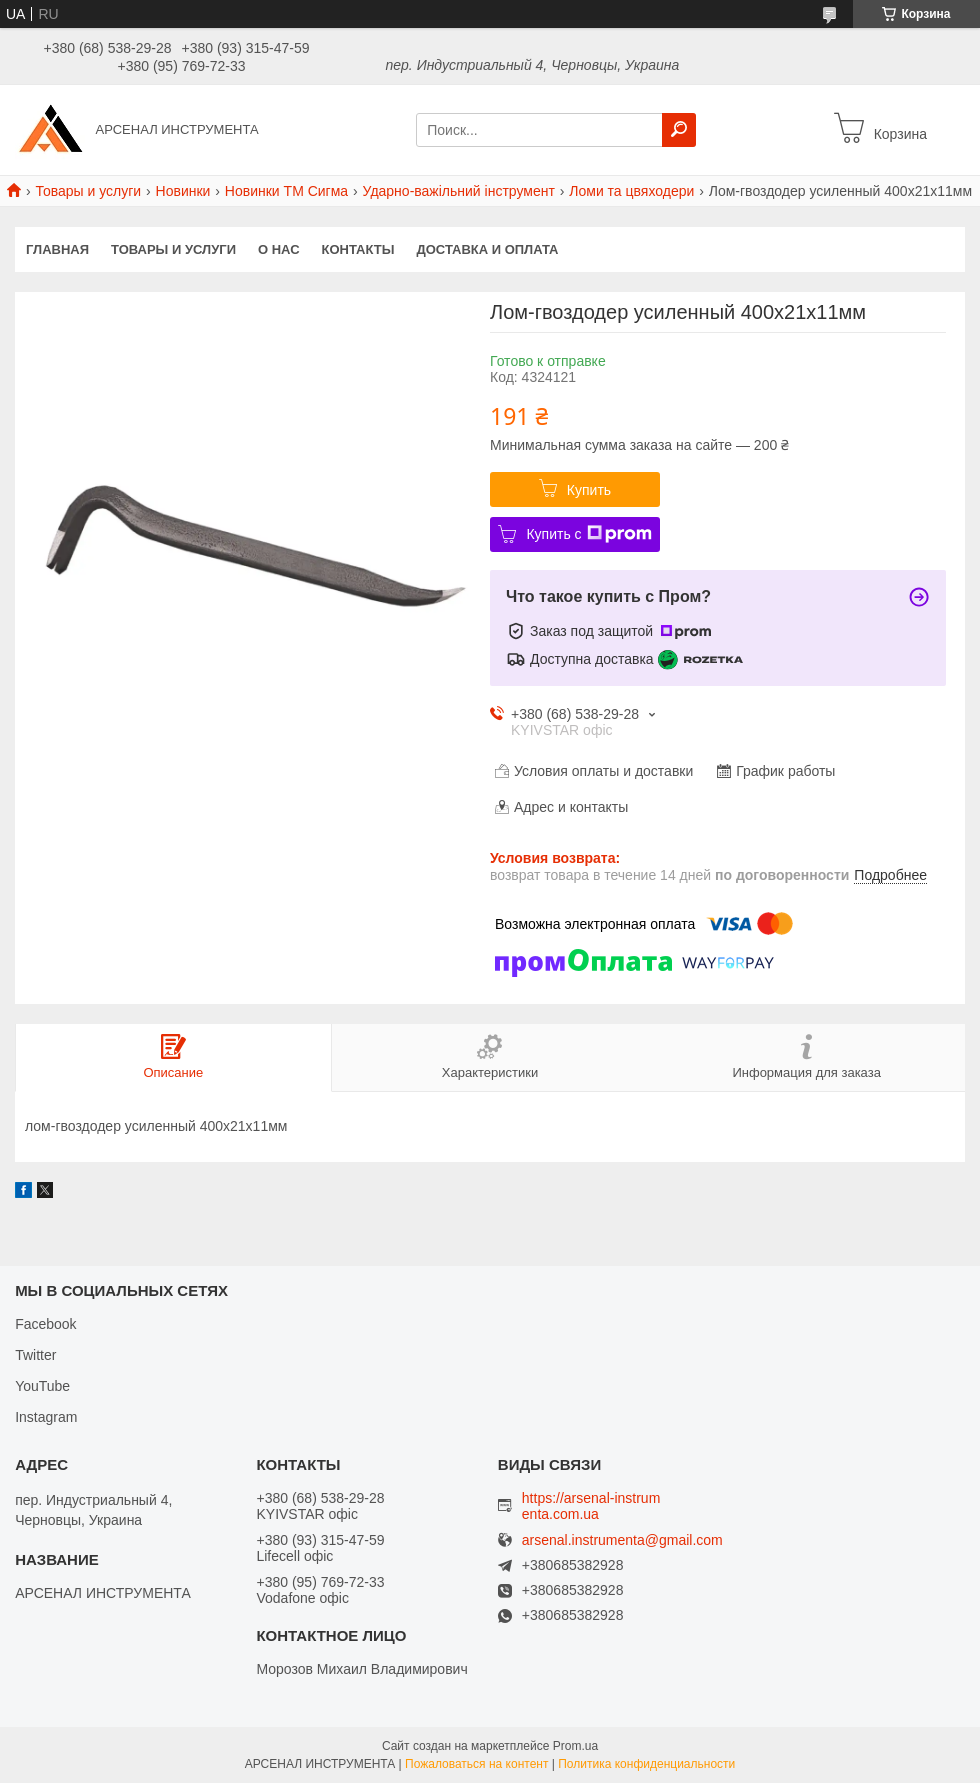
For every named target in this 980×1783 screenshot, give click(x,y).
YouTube (42, 1386)
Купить (589, 490)
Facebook (45, 1324)
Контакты (358, 249)
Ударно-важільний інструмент (459, 191)
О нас (279, 249)
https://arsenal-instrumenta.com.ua (591, 1506)
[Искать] (679, 130)
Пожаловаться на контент (476, 1764)
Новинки (183, 191)
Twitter (35, 1355)
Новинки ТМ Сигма (286, 191)
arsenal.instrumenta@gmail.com (622, 1540)
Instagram (46, 1417)
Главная (57, 249)
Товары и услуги (88, 191)
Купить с (588, 534)
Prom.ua (575, 1746)
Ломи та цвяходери (631, 191)
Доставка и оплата (487, 249)
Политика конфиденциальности (646, 1764)
